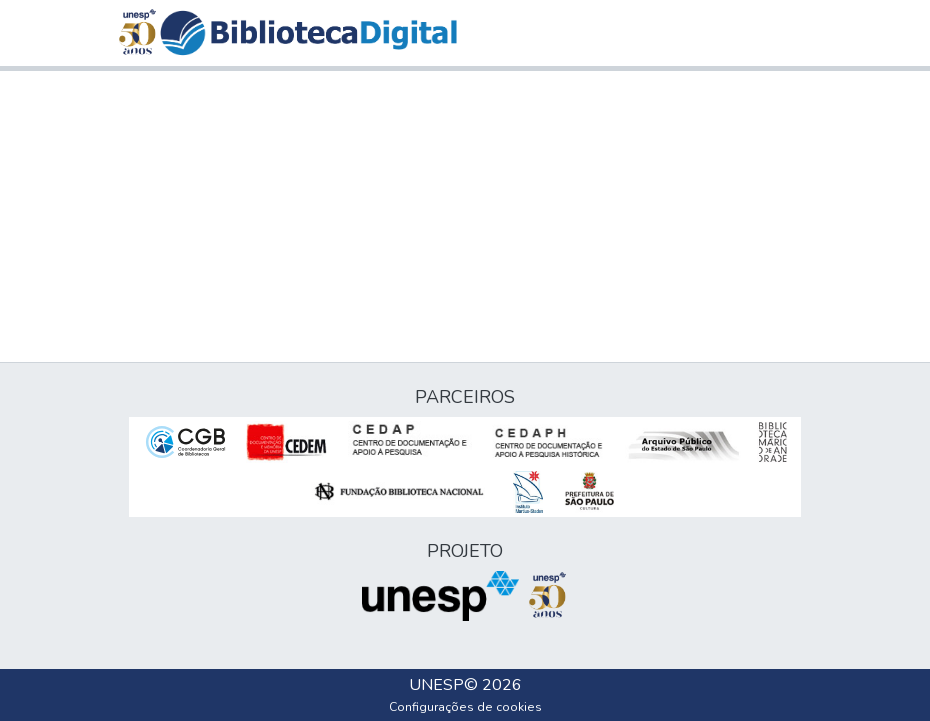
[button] (308, 33)
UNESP (436, 685)
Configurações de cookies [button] (465, 707)
